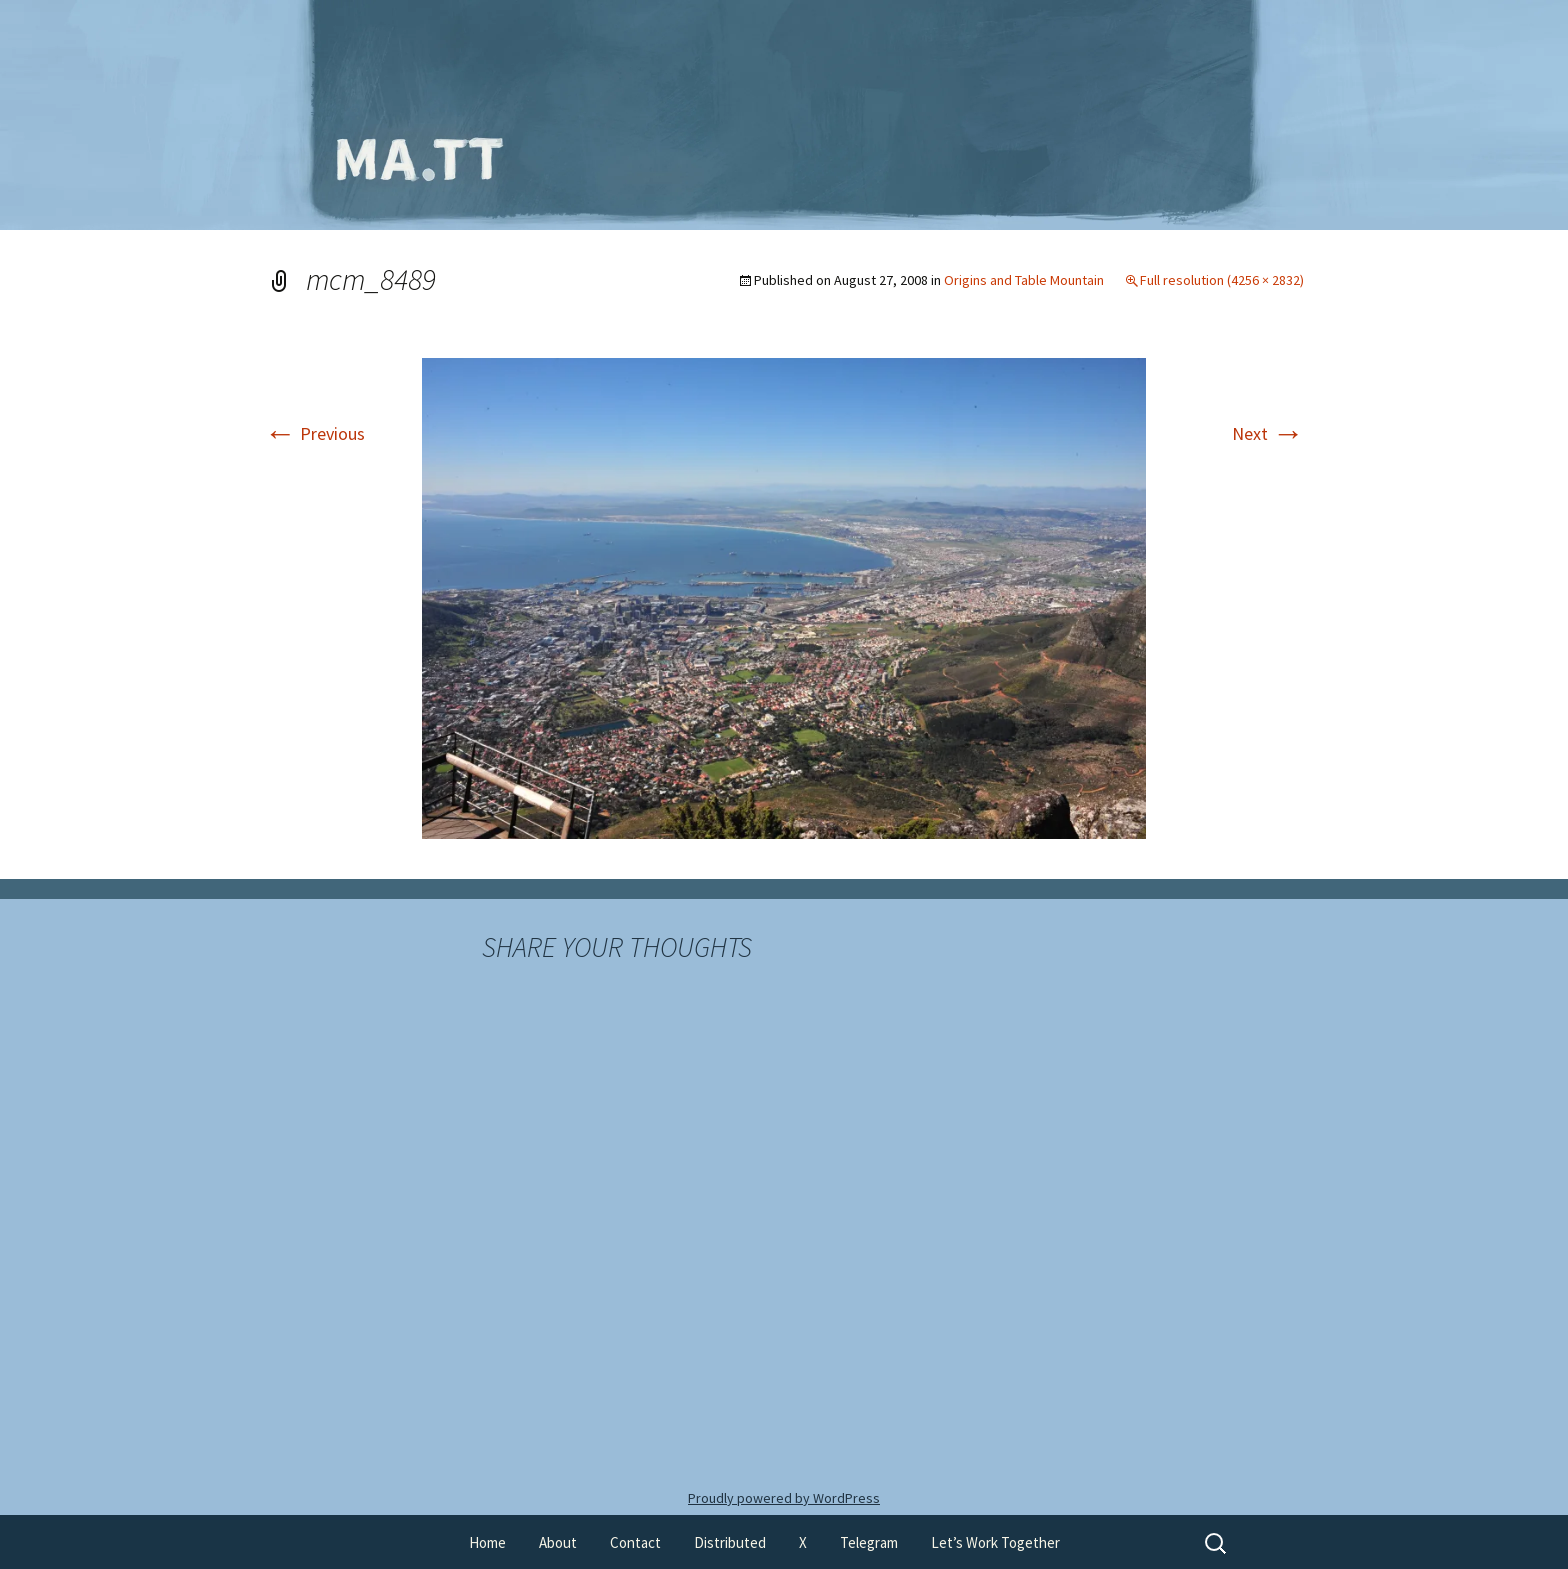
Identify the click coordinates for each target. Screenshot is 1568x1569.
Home (487, 1542)
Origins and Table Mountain (1024, 280)
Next (1268, 433)
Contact (635, 1542)
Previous (314, 433)
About (558, 1542)
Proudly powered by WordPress (784, 1498)
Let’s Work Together (995, 1542)
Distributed (730, 1542)
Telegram (869, 1542)
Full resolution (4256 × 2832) (1222, 280)
